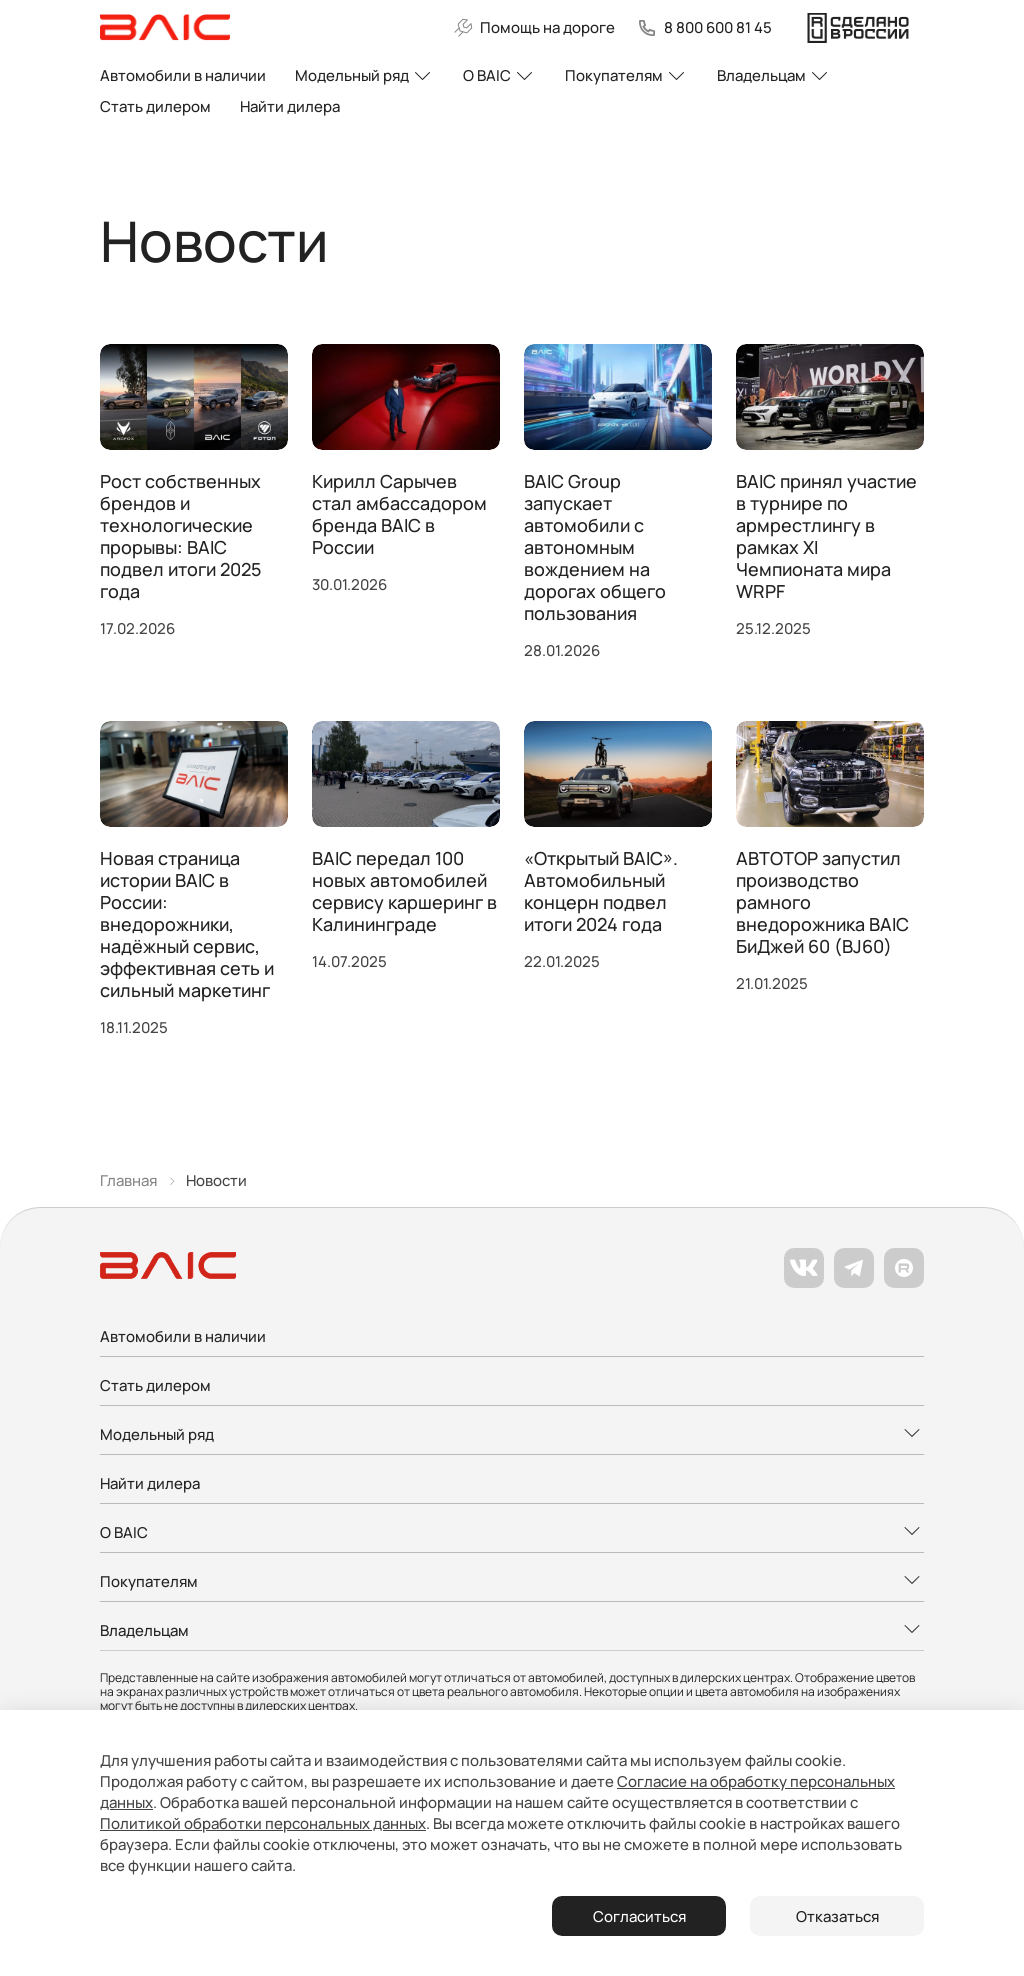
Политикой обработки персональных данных (263, 1823)
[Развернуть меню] (512, 1435)
